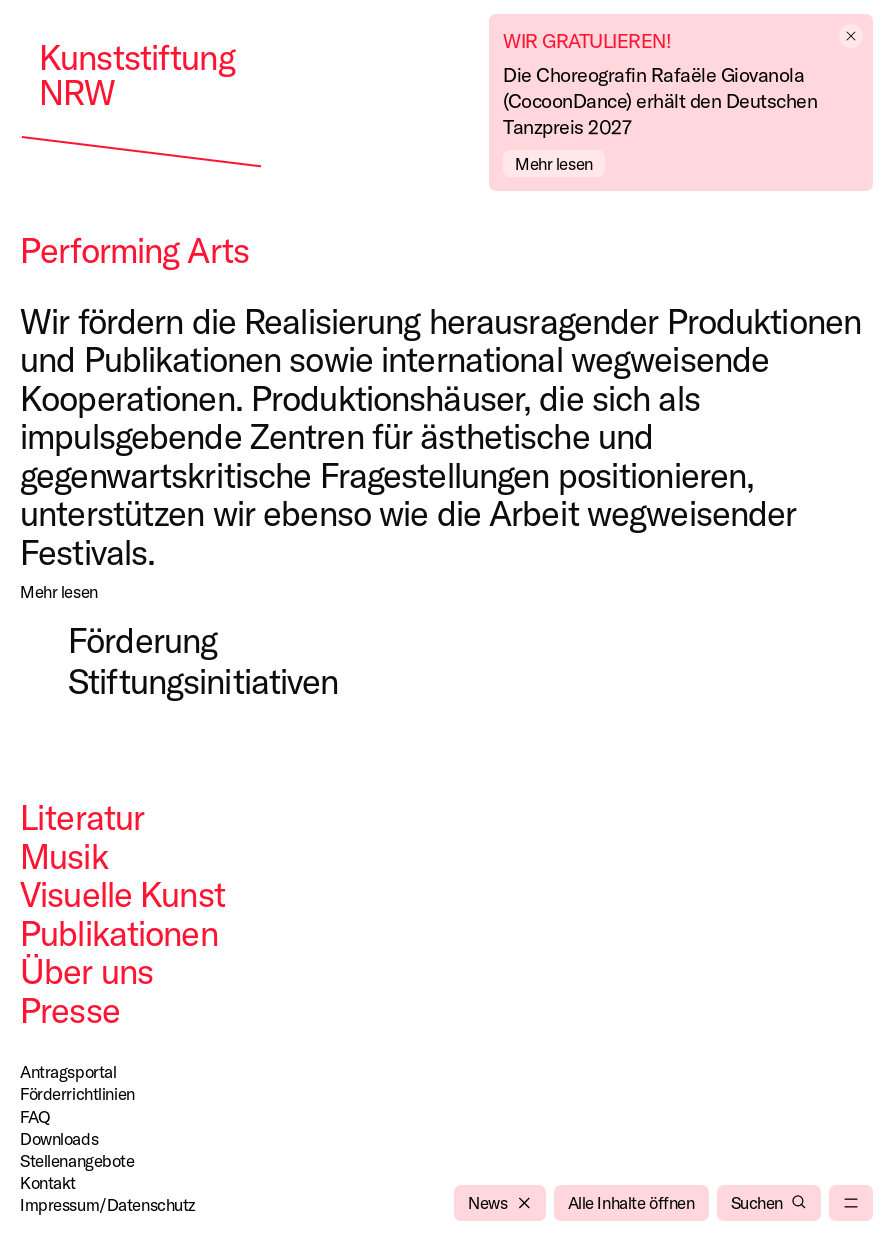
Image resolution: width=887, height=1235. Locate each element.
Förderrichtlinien (77, 1093)
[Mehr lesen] (59, 592)
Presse (70, 1010)
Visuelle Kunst (122, 894)
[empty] (855, 36)
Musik (64, 856)
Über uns (86, 971)
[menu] (851, 1203)
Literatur (82, 817)
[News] (499, 1203)
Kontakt (48, 1182)
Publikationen (119, 933)
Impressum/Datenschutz (108, 1204)
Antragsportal (68, 1071)
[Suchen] (769, 1203)
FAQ (35, 1116)
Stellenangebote (77, 1160)
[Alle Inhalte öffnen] (631, 1203)
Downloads (59, 1138)
